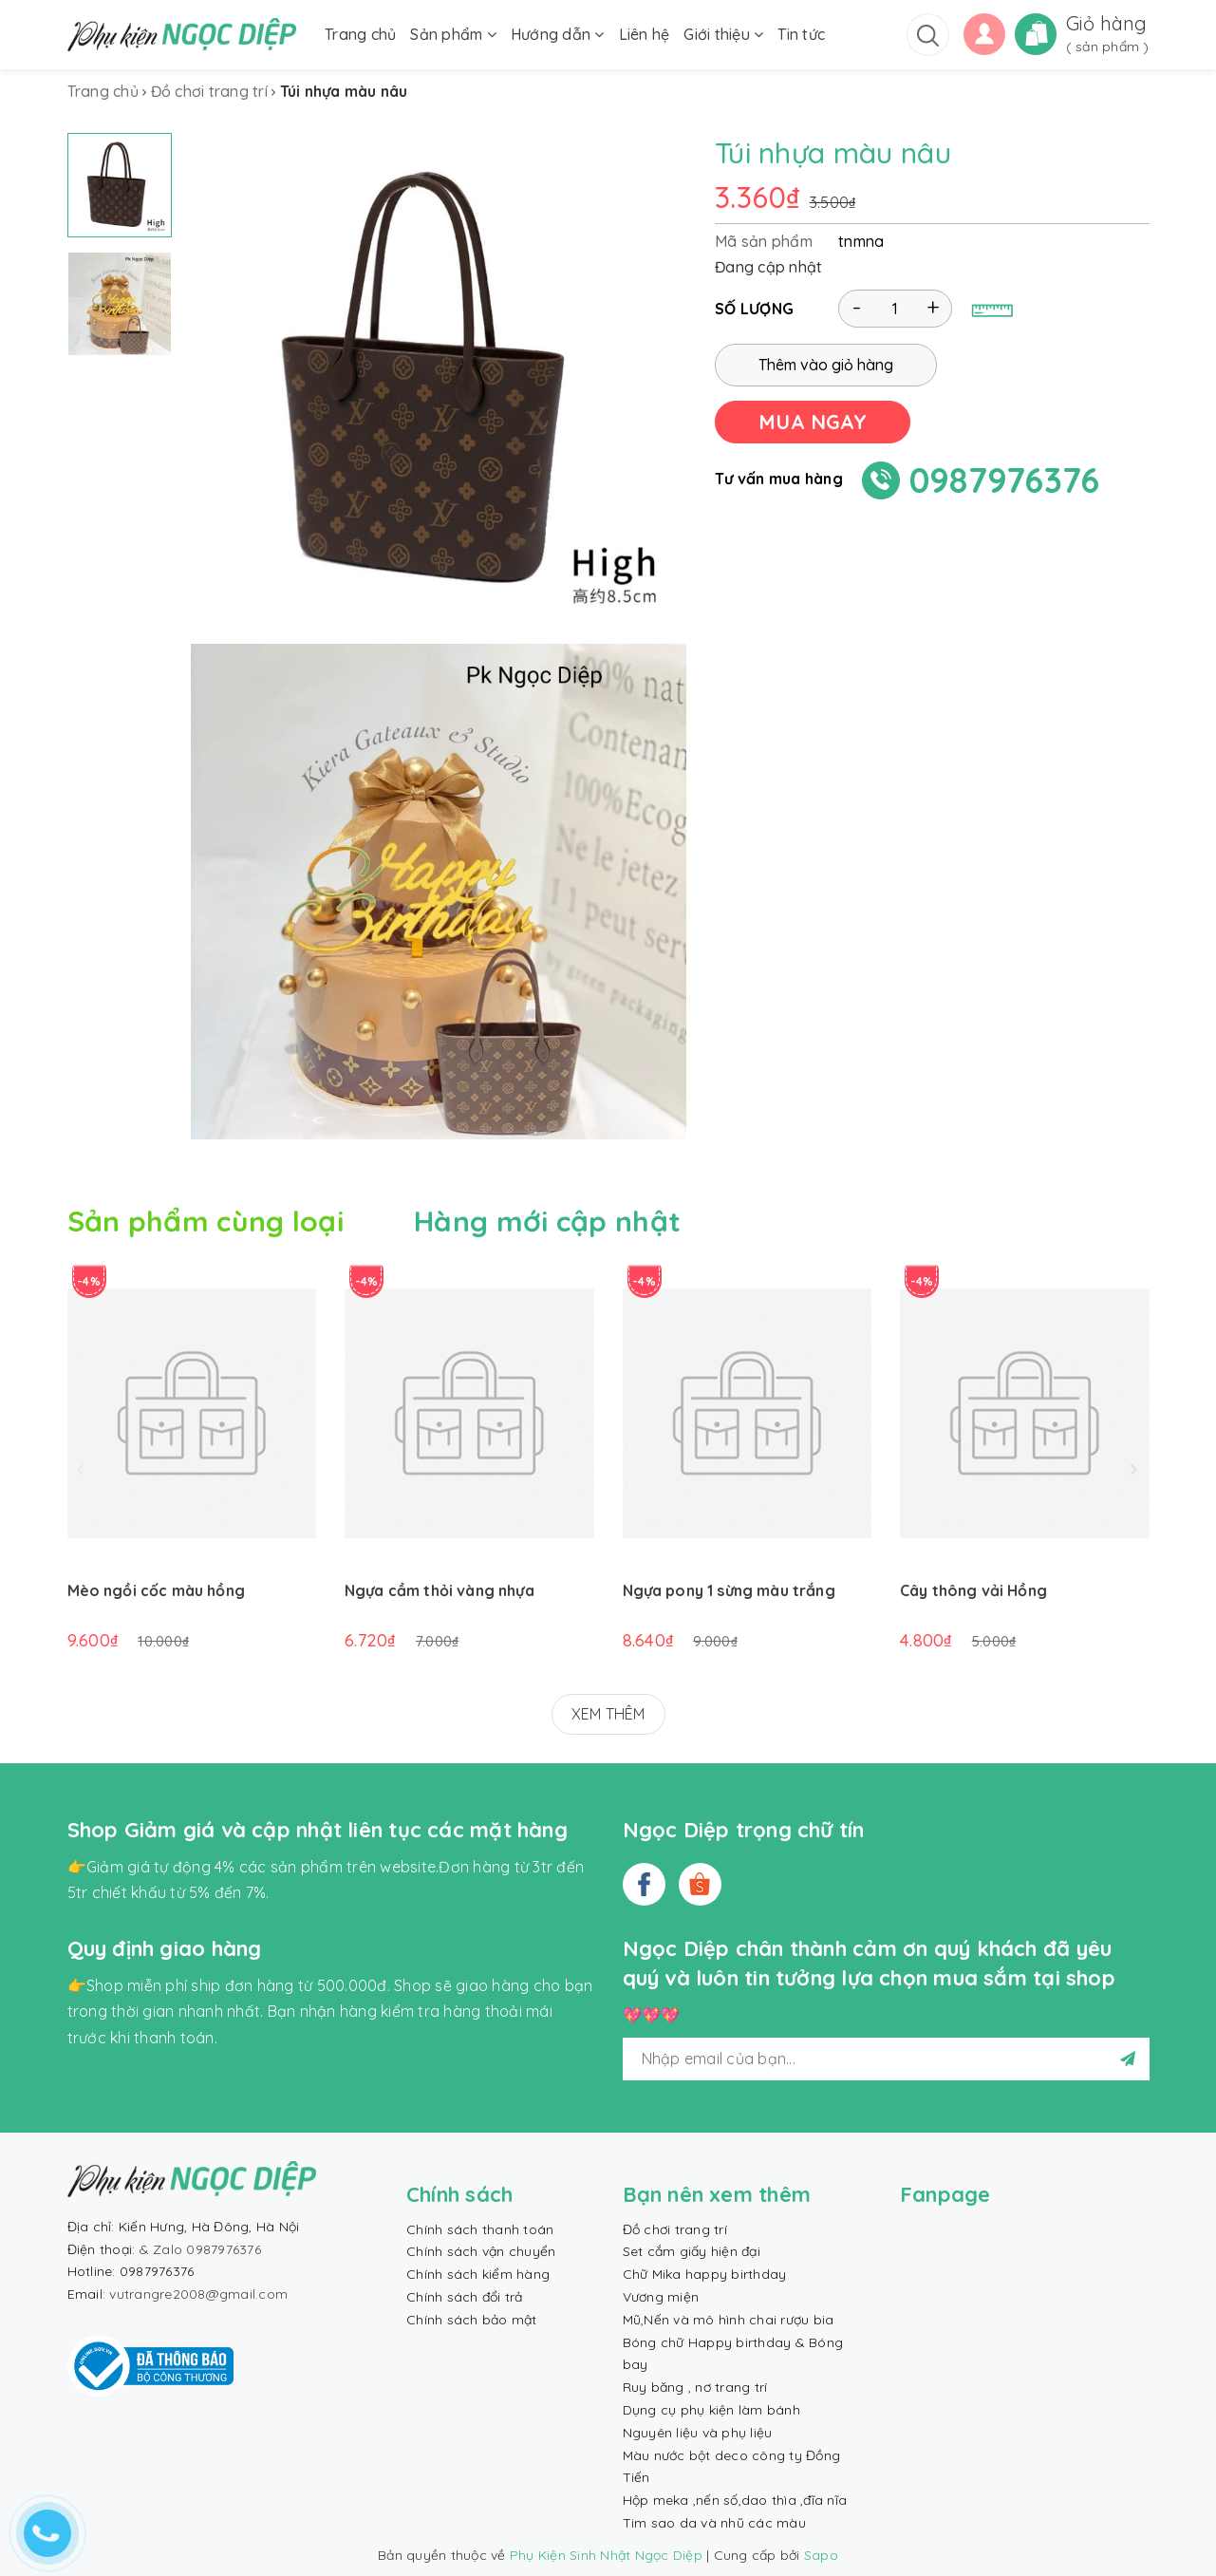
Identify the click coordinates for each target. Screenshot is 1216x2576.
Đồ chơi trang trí (675, 2229)
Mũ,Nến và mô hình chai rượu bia (728, 2319)
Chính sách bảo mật (471, 2319)
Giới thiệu (723, 34)
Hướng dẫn (558, 34)
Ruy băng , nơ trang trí (695, 2387)
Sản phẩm (453, 34)
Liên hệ (644, 34)
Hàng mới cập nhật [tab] (547, 1221)
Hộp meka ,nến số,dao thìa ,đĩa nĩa (735, 2500)
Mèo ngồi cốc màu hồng (156, 1590)
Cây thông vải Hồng (973, 1590)
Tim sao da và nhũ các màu (714, 2522)
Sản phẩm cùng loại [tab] (205, 1221)
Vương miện (661, 2296)
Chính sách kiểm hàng (478, 2274)
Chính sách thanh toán (479, 2229)
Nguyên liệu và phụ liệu (698, 2432)
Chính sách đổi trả (464, 2296)
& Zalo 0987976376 (200, 2249)
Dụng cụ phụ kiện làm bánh (711, 2409)
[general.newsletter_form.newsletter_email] (886, 2059)
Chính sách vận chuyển (480, 2251)
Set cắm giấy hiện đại (691, 2251)
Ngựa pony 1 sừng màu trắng (729, 1590)
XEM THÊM (608, 1713)
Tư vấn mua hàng (779, 478)
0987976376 (1004, 480)
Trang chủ (360, 34)
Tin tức (801, 34)
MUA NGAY (812, 421)
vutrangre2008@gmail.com (198, 2294)
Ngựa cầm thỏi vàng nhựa (439, 1590)
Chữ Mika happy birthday (705, 2274)
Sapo (821, 2555)
